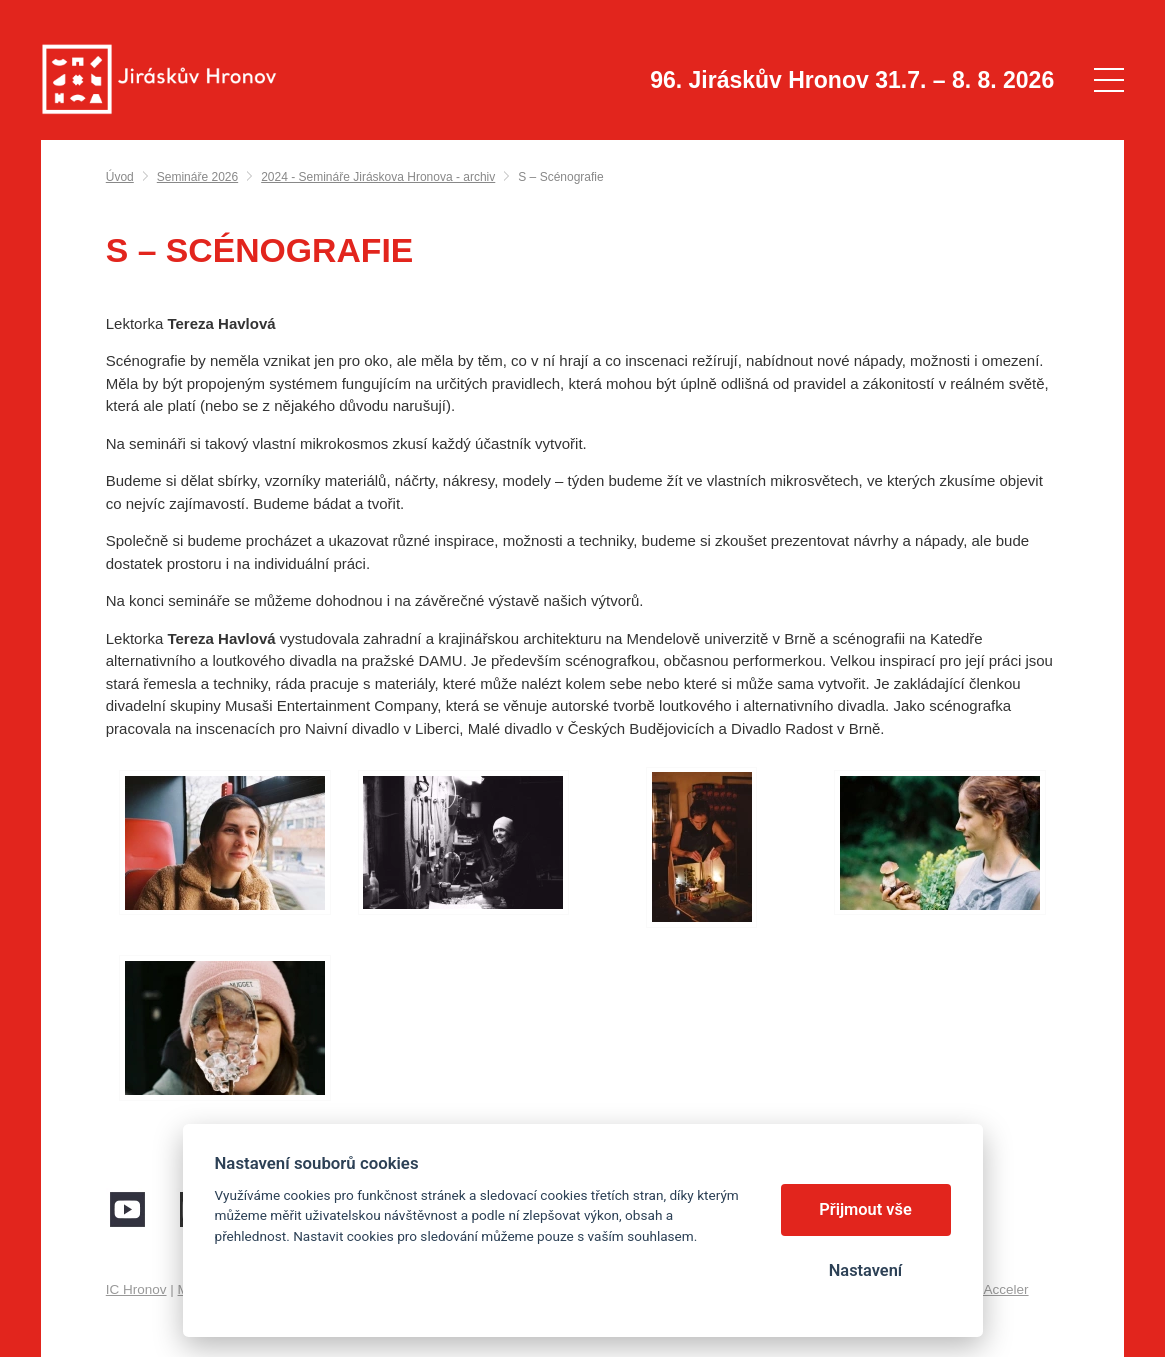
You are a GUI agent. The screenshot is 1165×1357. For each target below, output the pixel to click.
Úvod (120, 177)
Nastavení (865, 1270)
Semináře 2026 (197, 177)
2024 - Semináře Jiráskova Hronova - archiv (378, 177)
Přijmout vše (865, 1209)
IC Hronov (136, 1289)
